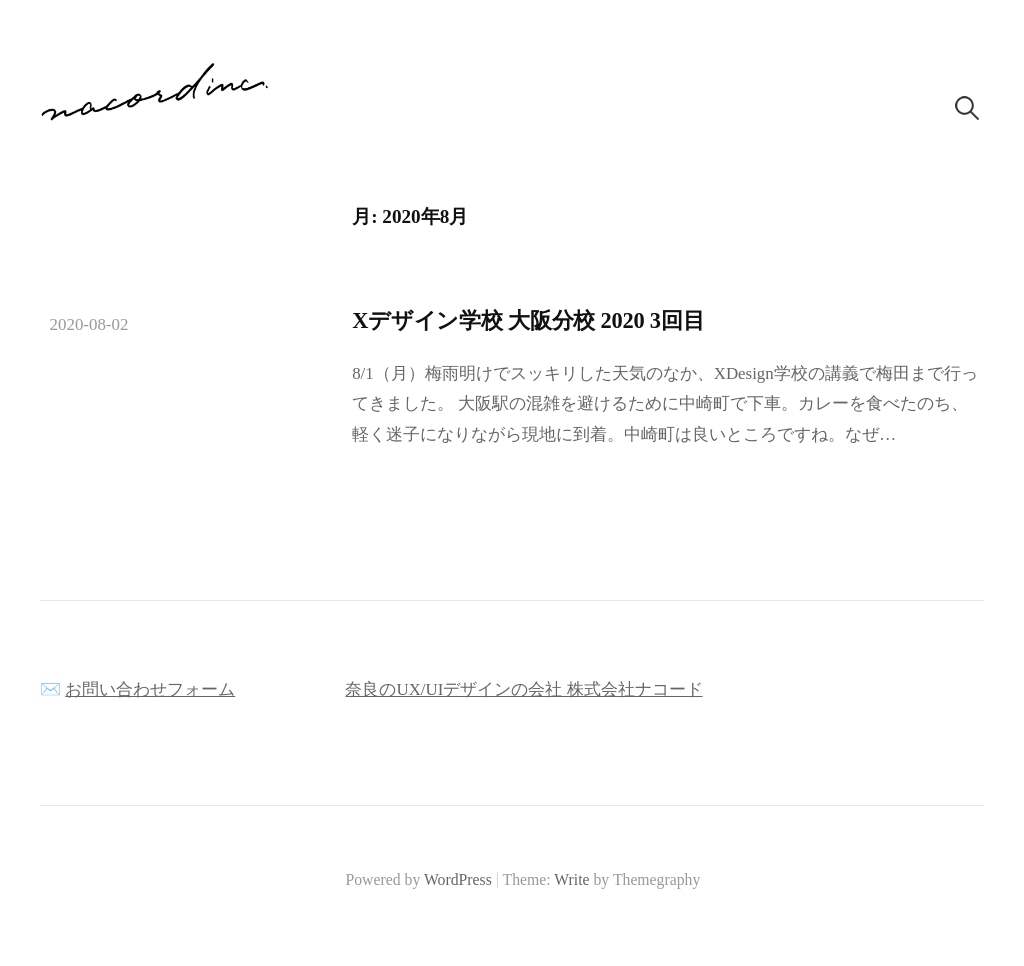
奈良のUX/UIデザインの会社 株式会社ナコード (523, 689)
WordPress (458, 879)
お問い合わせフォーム (150, 689)
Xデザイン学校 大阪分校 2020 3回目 (528, 320)
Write (571, 879)
